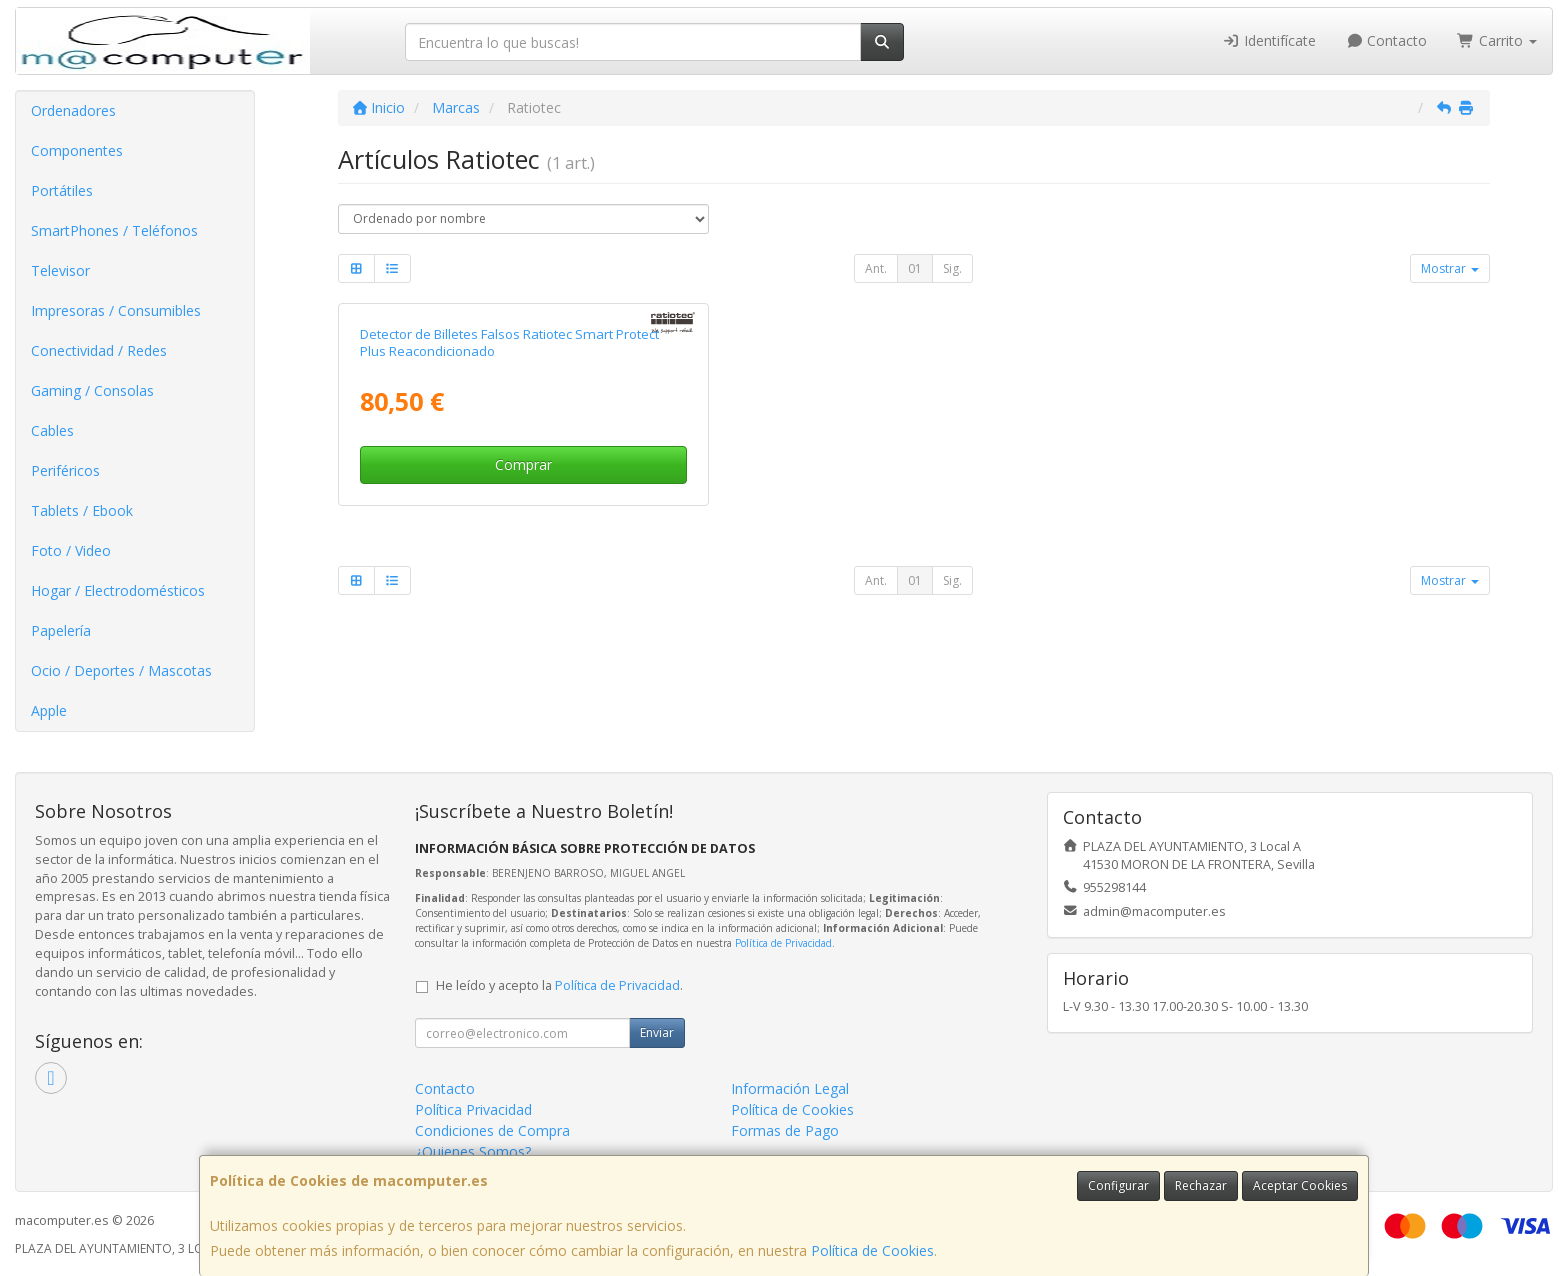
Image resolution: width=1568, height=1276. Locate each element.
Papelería (61, 630)
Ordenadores (73, 110)
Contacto (1387, 40)
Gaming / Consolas (92, 390)
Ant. (876, 268)
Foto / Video (71, 550)
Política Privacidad (473, 1109)
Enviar (657, 1032)
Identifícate (1269, 40)
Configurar (1118, 1185)
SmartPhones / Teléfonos (114, 230)
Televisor (60, 270)
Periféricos (65, 470)
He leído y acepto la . (559, 985)
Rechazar (1201, 1185)
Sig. (952, 268)
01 (915, 268)
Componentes (77, 150)
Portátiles (62, 190)
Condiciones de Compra (492, 1130)
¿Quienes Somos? (473, 1151)
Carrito (1497, 40)
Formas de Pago (785, 1130)
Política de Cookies (872, 1250)
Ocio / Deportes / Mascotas (121, 670)
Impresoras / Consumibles (116, 310)
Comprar (523, 464)
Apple (49, 710)
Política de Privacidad (783, 943)
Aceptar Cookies (1300, 1185)
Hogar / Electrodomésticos (118, 590)
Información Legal (790, 1088)
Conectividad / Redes (99, 350)
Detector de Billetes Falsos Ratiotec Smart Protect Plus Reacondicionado (509, 342)
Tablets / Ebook (82, 510)
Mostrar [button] (1450, 268)
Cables (52, 430)
